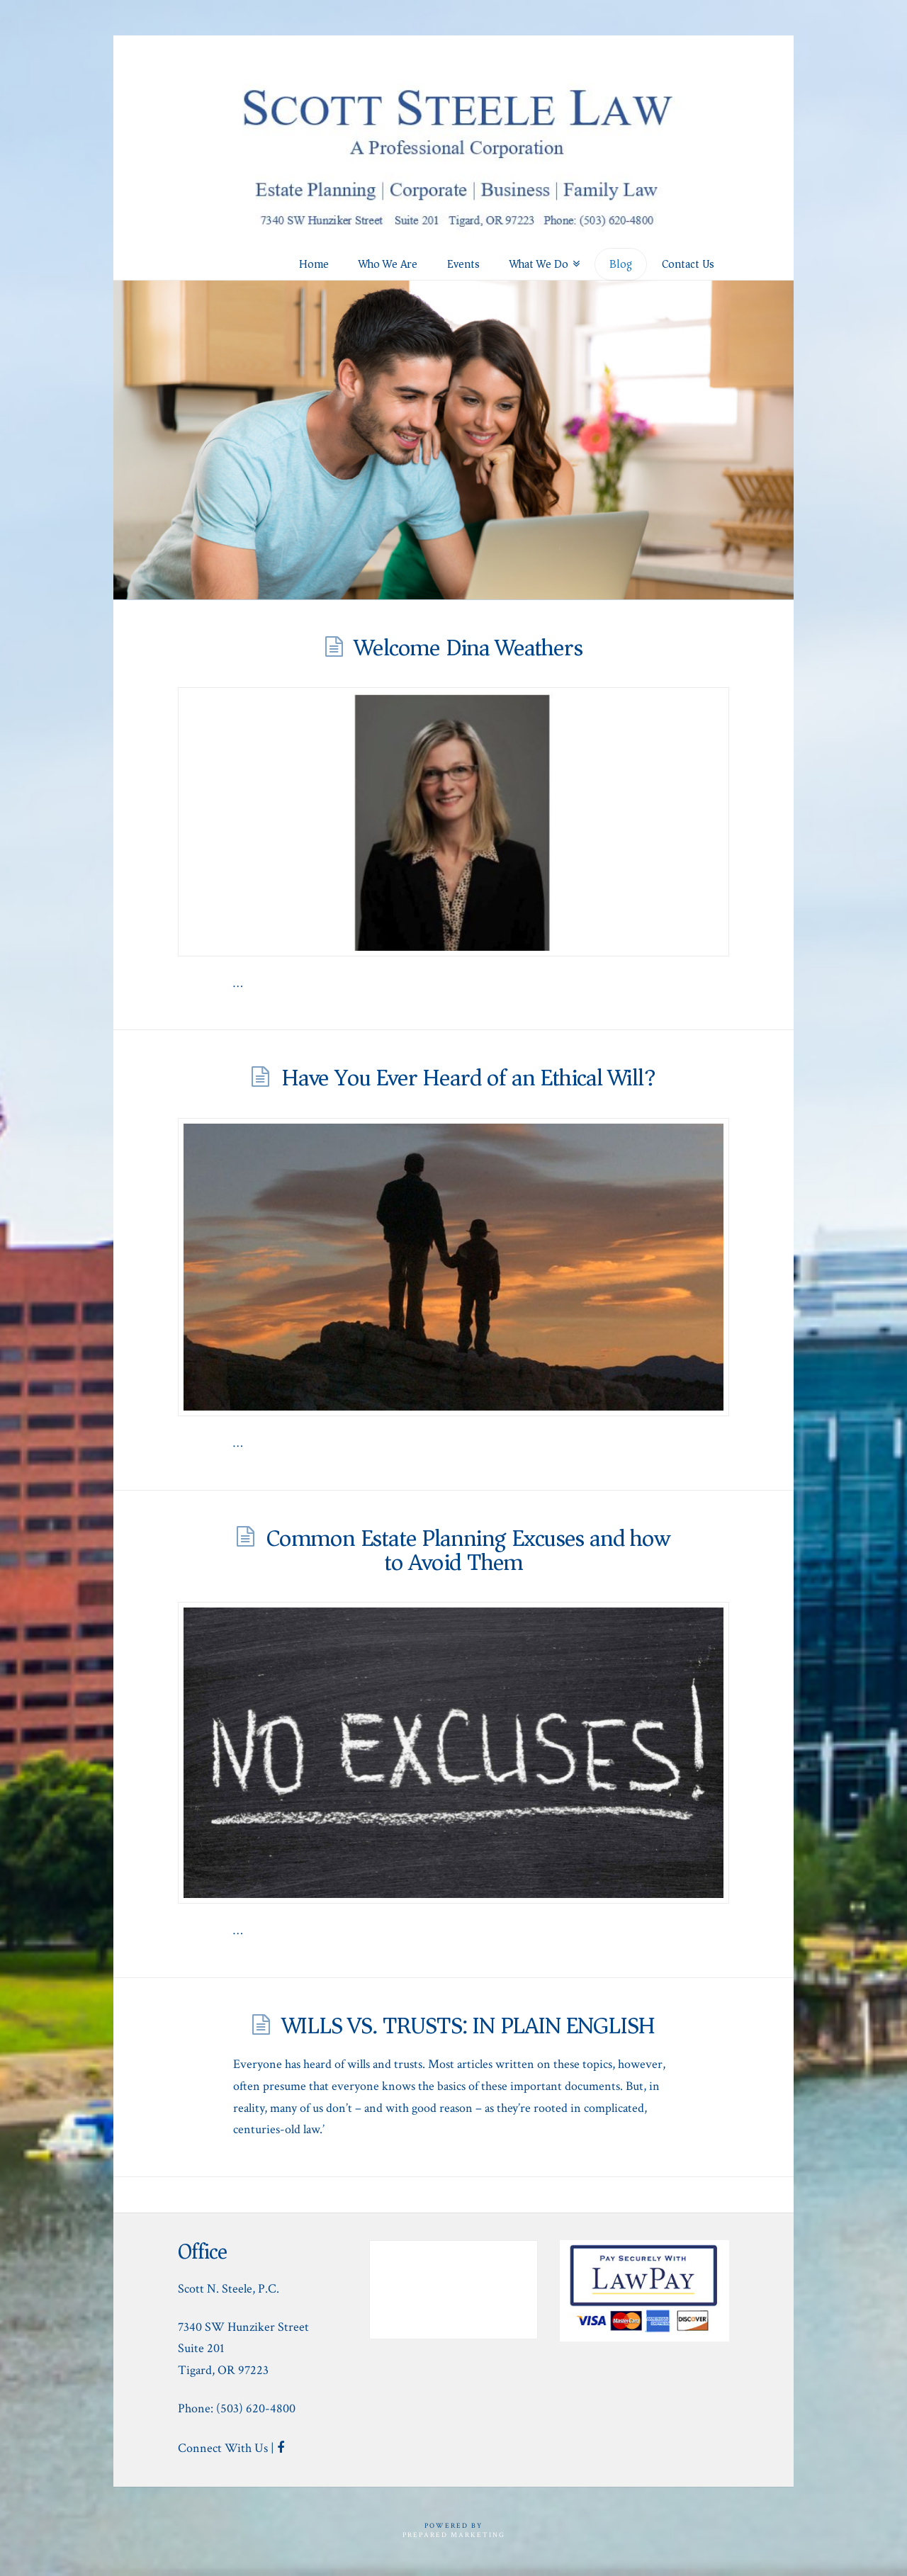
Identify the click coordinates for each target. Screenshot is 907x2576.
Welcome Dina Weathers (468, 647)
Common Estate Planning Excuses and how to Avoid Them (468, 1550)
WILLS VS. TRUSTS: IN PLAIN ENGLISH (468, 2025)
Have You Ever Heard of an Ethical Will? (468, 1077)
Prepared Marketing (453, 2535)
